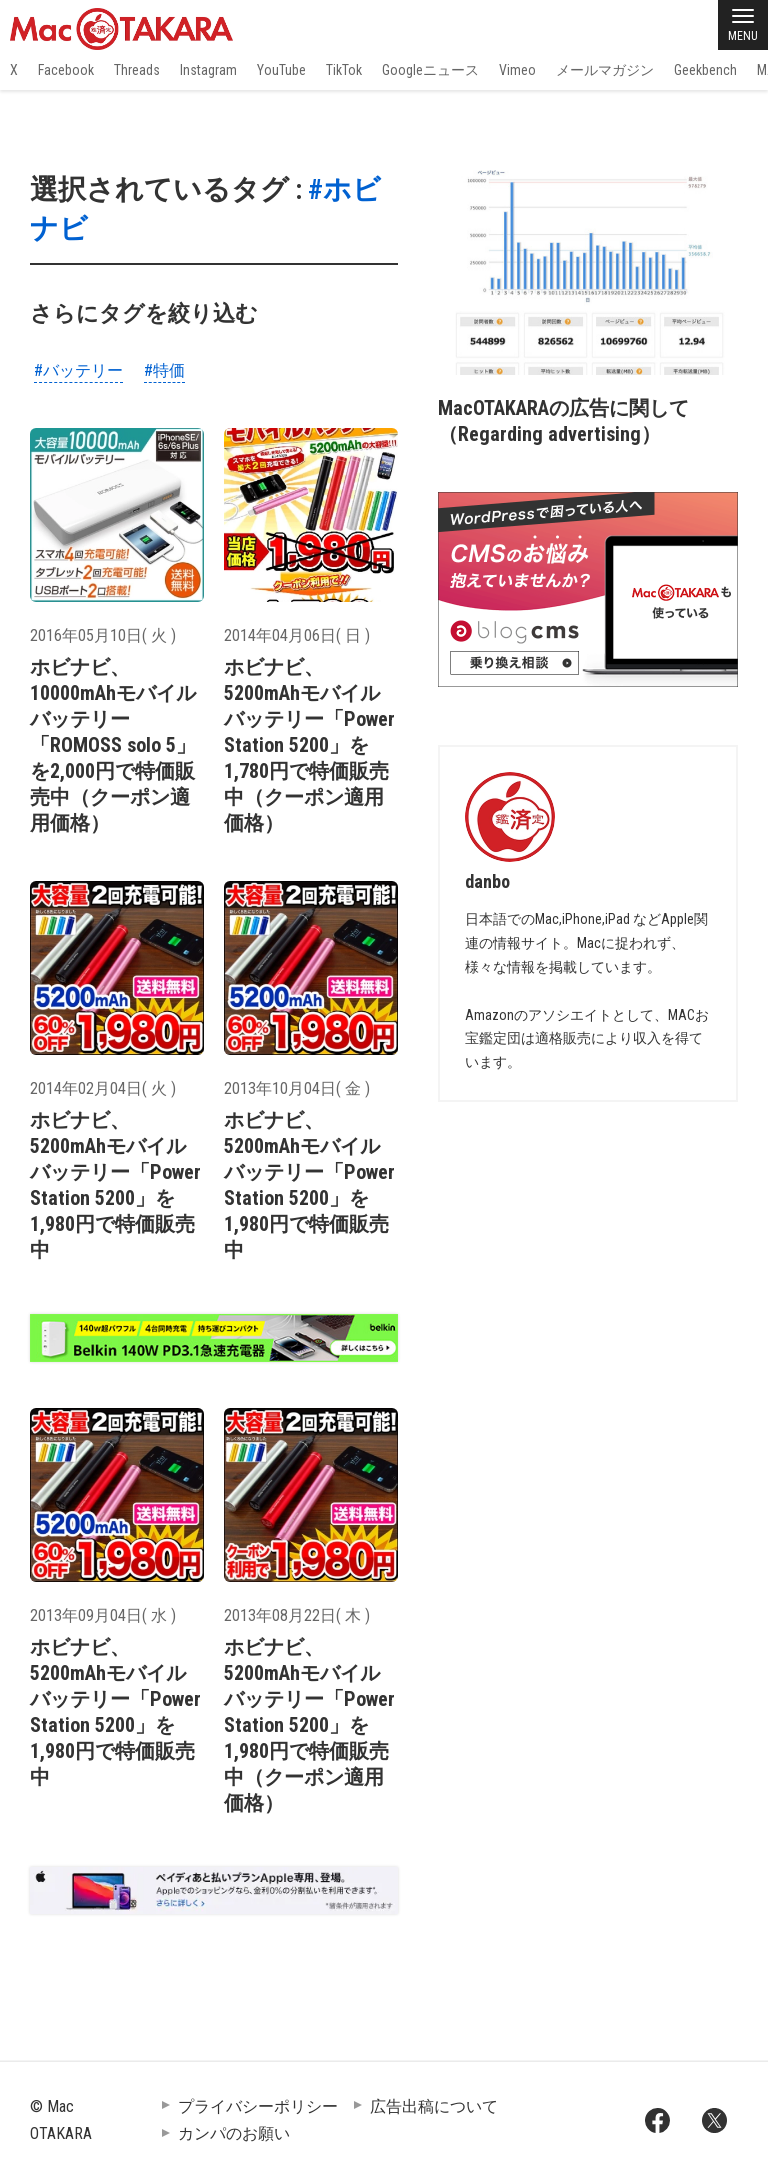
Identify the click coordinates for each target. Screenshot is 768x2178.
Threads (137, 70)
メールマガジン (605, 70)
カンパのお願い (234, 2133)
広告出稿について (434, 2106)
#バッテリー (78, 370)
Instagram (208, 70)
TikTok (344, 70)
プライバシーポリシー (258, 2106)
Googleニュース (430, 70)
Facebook (66, 70)
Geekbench (705, 70)
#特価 (164, 370)
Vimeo (517, 70)
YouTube (281, 70)
